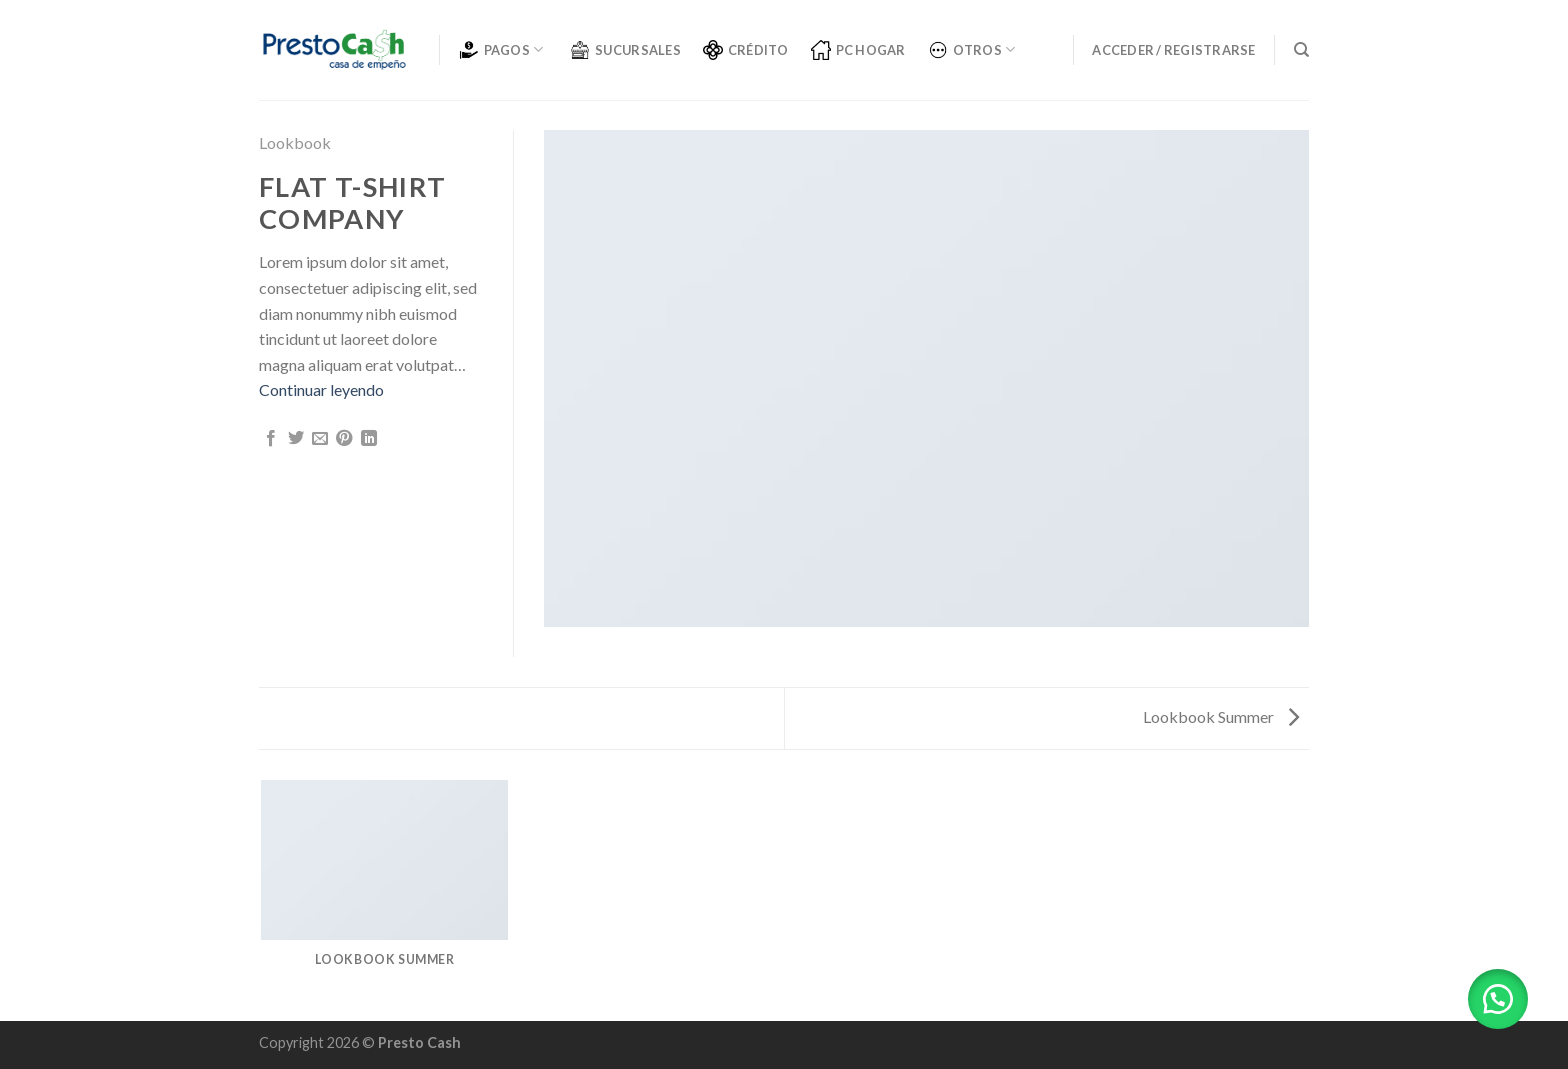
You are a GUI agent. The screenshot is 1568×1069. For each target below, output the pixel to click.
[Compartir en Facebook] (271, 439)
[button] (1498, 999)
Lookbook (295, 142)
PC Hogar (858, 50)
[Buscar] (1301, 50)
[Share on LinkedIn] (369, 439)
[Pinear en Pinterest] (344, 439)
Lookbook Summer (1221, 716)
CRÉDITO (746, 50)
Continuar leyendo (321, 389)
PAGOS (501, 50)
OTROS (972, 50)
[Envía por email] (320, 439)
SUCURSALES (625, 50)
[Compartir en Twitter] (296, 439)
